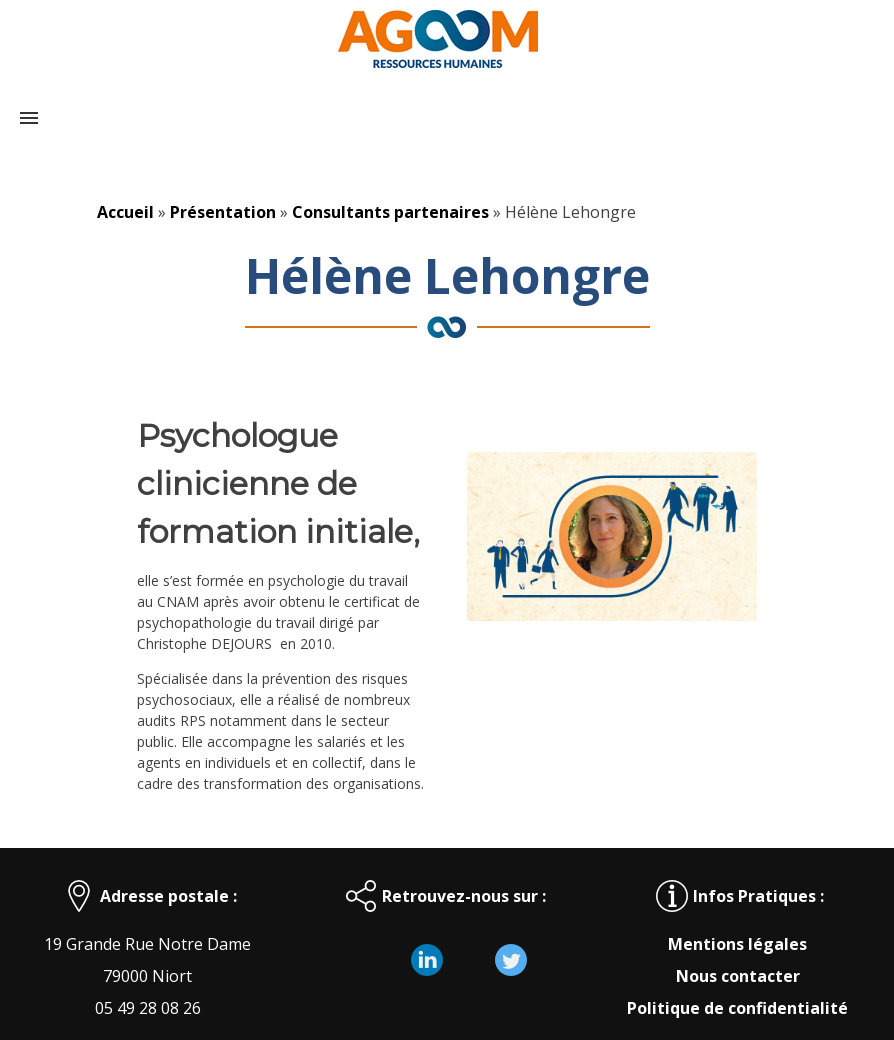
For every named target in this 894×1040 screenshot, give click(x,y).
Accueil (125, 212)
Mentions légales (737, 944)
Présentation (223, 212)
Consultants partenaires (390, 212)
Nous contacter (738, 976)
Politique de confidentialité (737, 1008)
